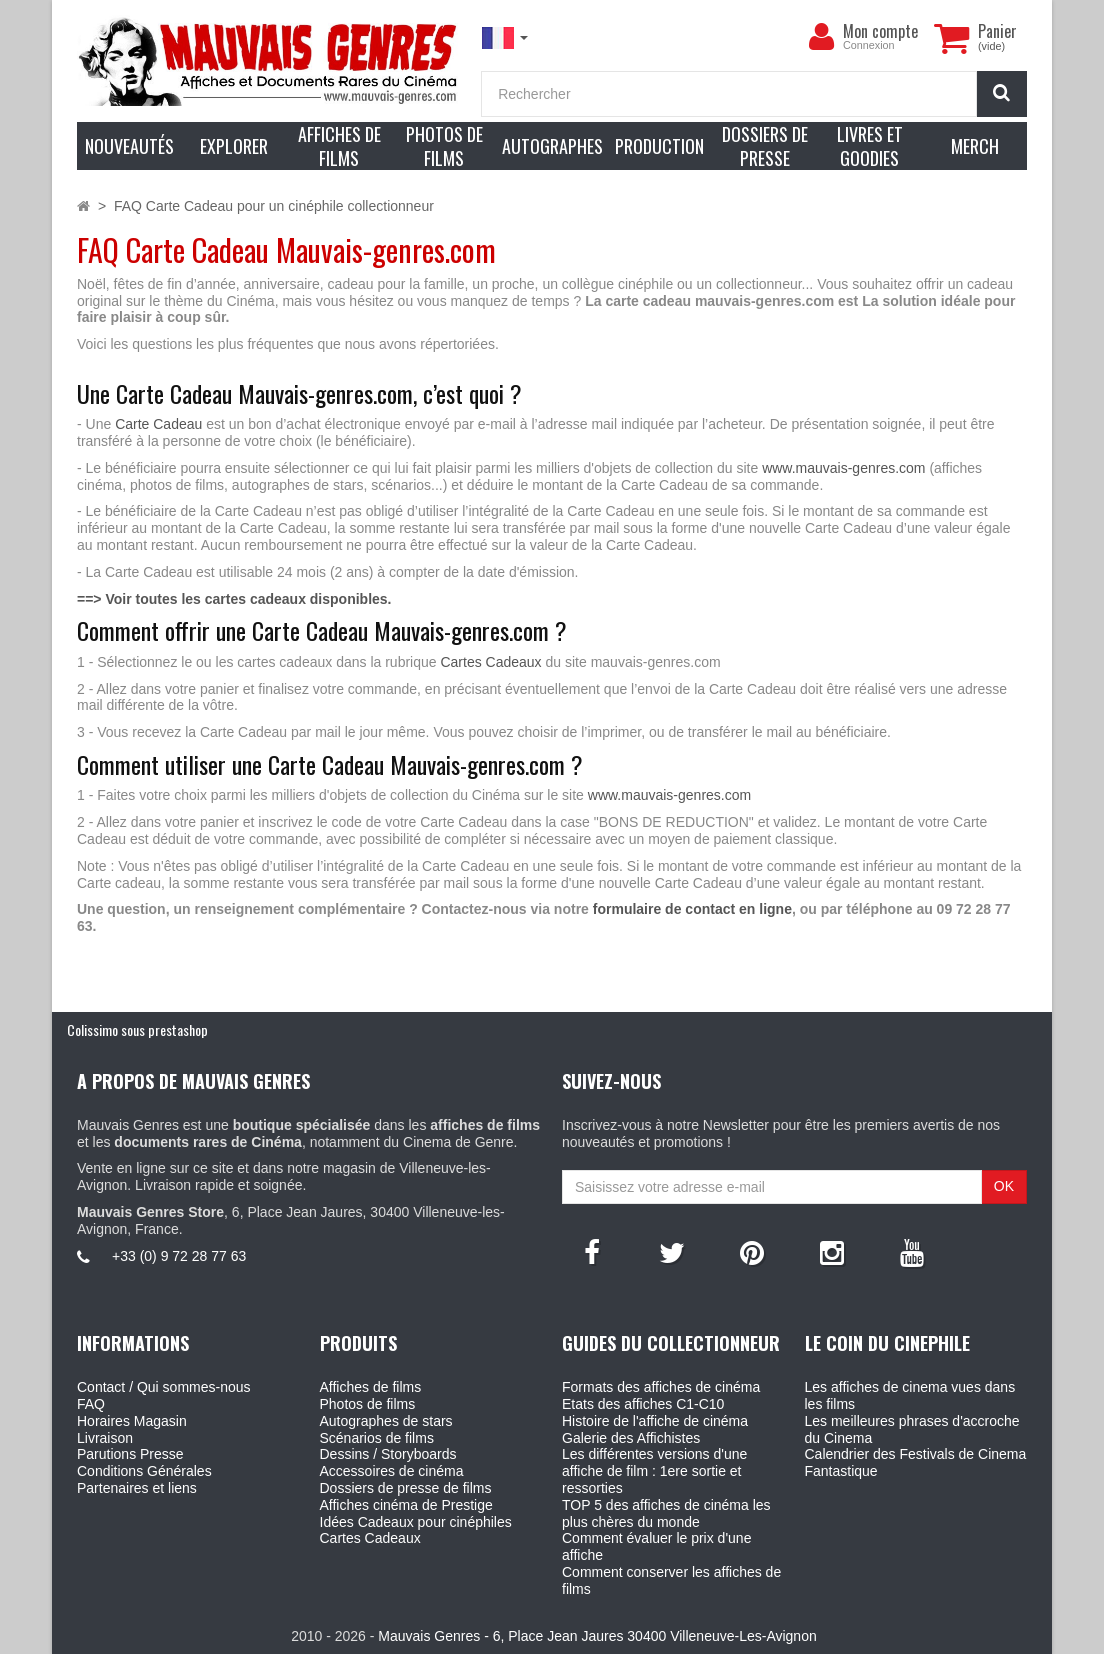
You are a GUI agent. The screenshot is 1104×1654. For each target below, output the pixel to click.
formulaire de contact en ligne (692, 909)
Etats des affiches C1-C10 (643, 1404)
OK (1004, 1186)
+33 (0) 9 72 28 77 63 (179, 1256)
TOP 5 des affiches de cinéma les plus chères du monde (666, 1513)
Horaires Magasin (132, 1421)
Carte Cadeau (158, 424)
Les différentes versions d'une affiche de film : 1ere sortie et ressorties (654, 1471)
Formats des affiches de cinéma (661, 1387)
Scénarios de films (377, 1438)
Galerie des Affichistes (631, 1438)
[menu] (821, 37)
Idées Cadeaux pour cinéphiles (416, 1522)
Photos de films (368, 1404)
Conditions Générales (144, 1471)
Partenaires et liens (137, 1488)
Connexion (869, 45)
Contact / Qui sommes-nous (164, 1387)
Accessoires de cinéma (392, 1471)
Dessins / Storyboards (388, 1454)
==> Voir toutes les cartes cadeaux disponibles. (234, 599)
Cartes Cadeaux (490, 662)
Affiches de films (371, 1387)
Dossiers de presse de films (406, 1488)
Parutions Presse (130, 1454)
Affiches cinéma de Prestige (406, 1505)
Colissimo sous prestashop (137, 1029)
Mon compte (880, 31)
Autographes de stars (386, 1421)
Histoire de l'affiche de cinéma (655, 1421)
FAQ (91, 1404)
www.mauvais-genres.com (843, 468)
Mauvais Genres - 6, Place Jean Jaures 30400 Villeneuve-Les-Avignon (597, 1636)
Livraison (105, 1438)
